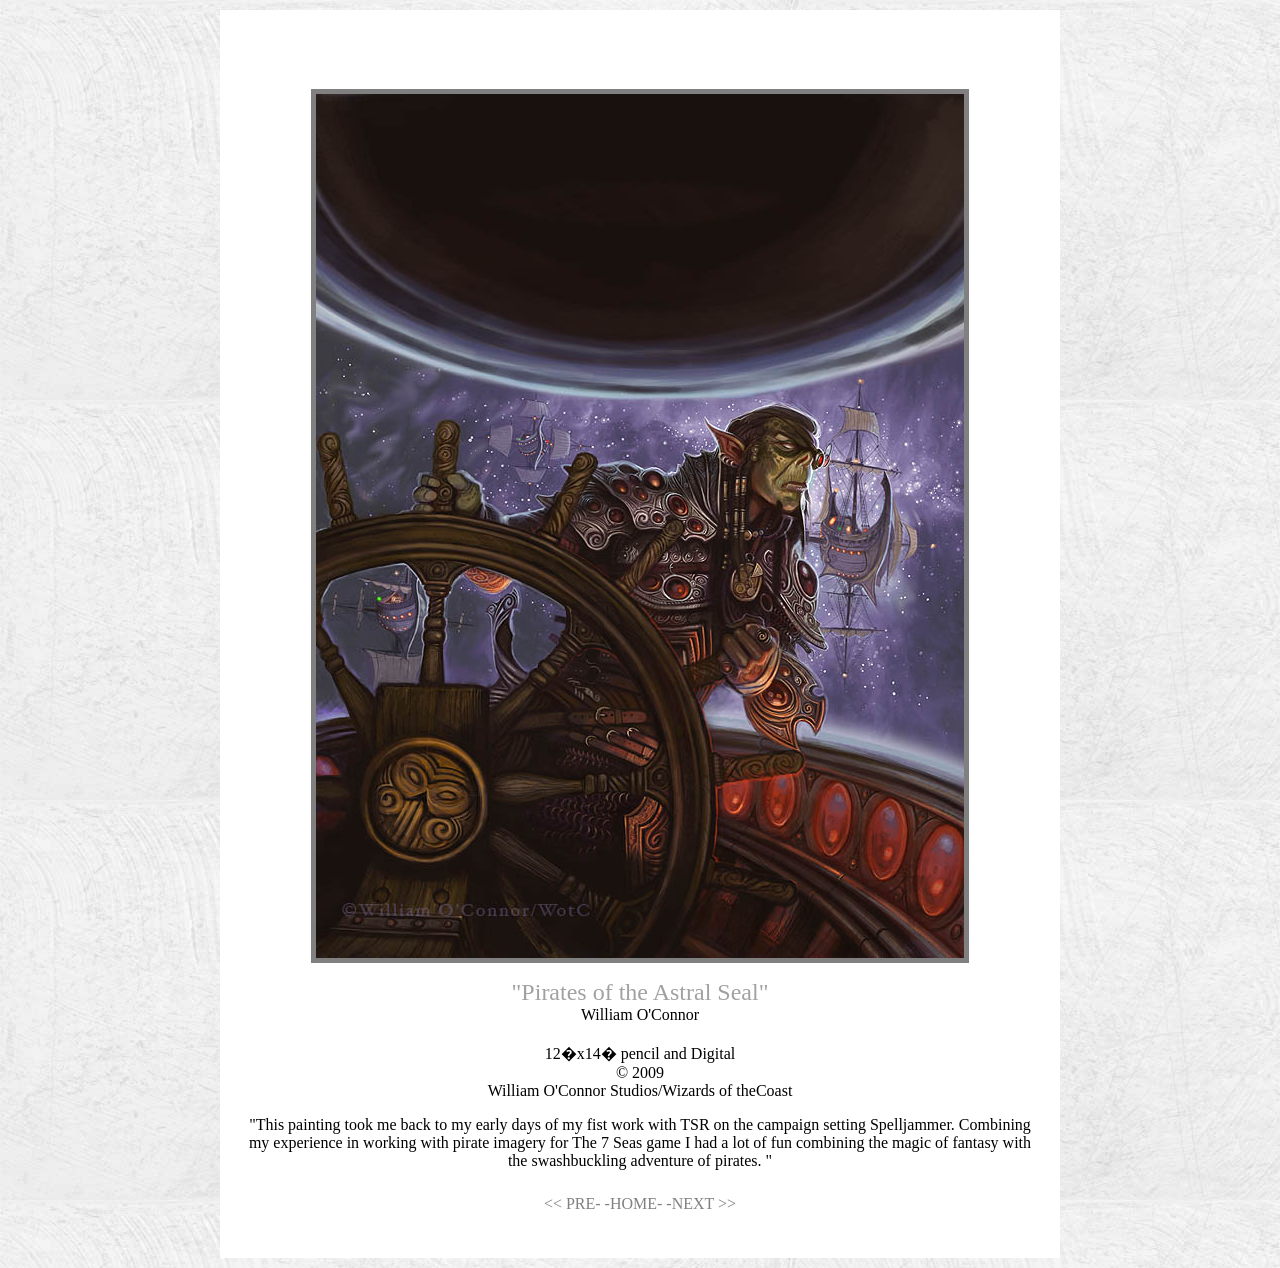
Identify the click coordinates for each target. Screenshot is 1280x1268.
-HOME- (636, 1203)
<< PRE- (574, 1203)
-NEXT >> (701, 1203)
